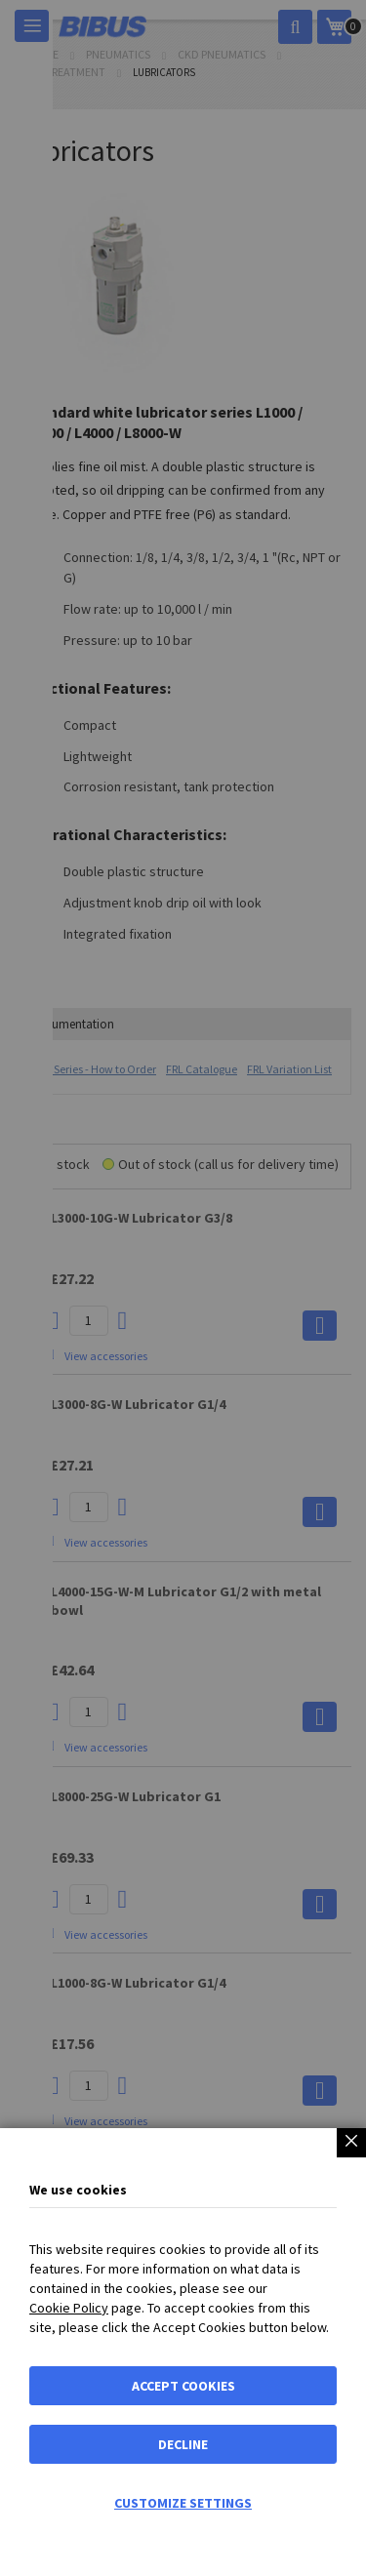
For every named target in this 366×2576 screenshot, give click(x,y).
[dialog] (183, 1288)
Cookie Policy (68, 2307)
